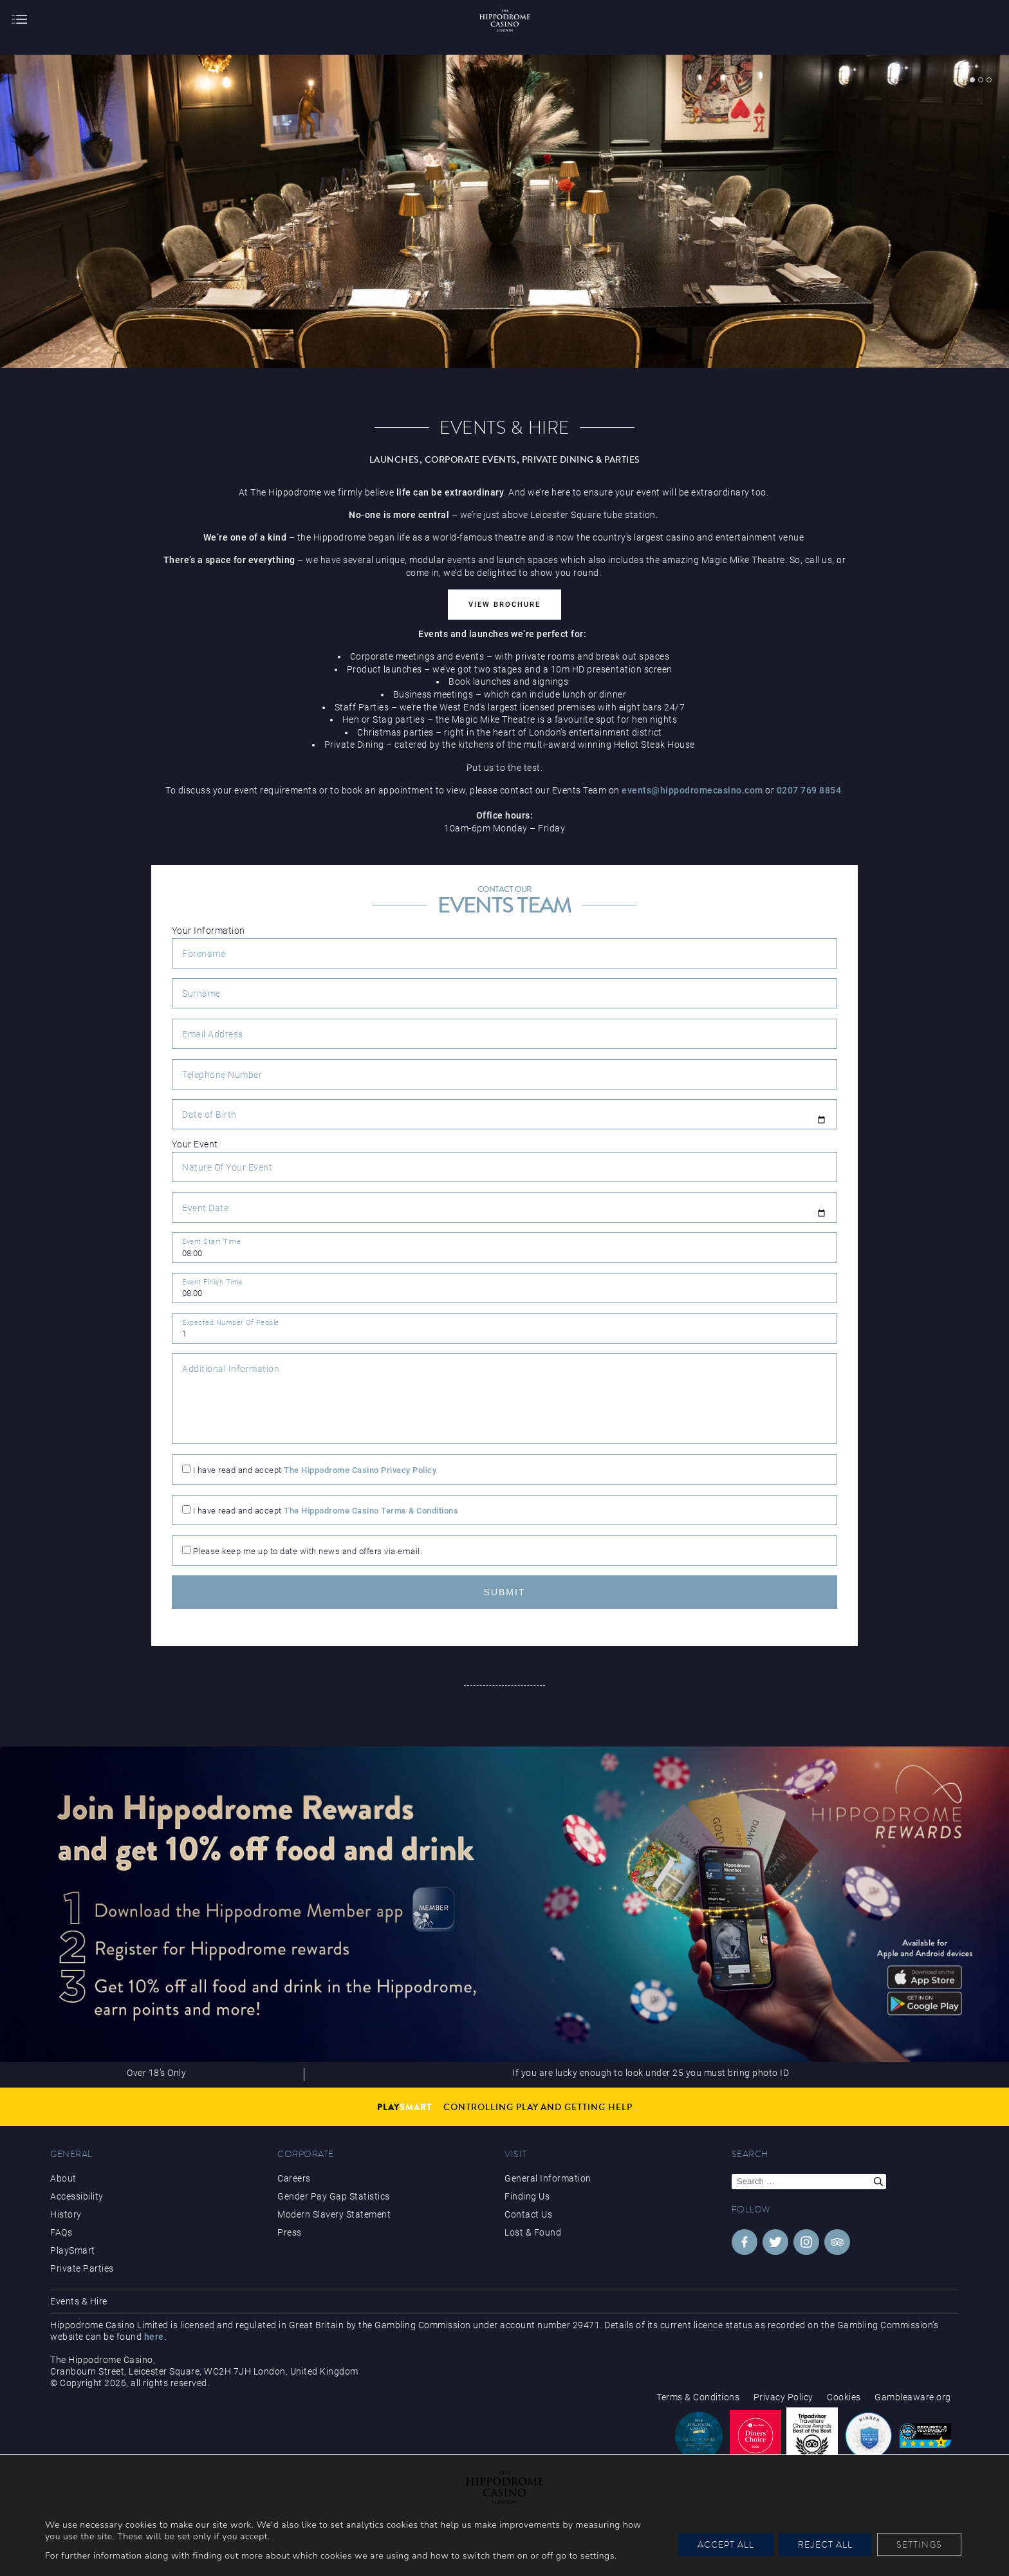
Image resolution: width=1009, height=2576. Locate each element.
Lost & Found (532, 2232)
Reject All (825, 2544)
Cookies (844, 2397)
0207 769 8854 (809, 790)
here (154, 2336)
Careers (294, 2178)
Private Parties (82, 2268)
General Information (547, 2178)
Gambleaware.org (913, 2397)
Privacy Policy (783, 2397)
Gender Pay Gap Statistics (333, 2196)
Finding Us (527, 2196)
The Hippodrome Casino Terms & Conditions (371, 1510)
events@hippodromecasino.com (692, 790)
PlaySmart (72, 2250)
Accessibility (77, 2196)
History (66, 2214)
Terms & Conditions (697, 2397)
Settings (919, 2544)
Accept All (726, 2544)
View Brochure (504, 604)
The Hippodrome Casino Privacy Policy (360, 1470)
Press (289, 2232)
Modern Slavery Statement (334, 2214)
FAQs (61, 2232)
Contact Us (528, 2214)
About (63, 2178)
